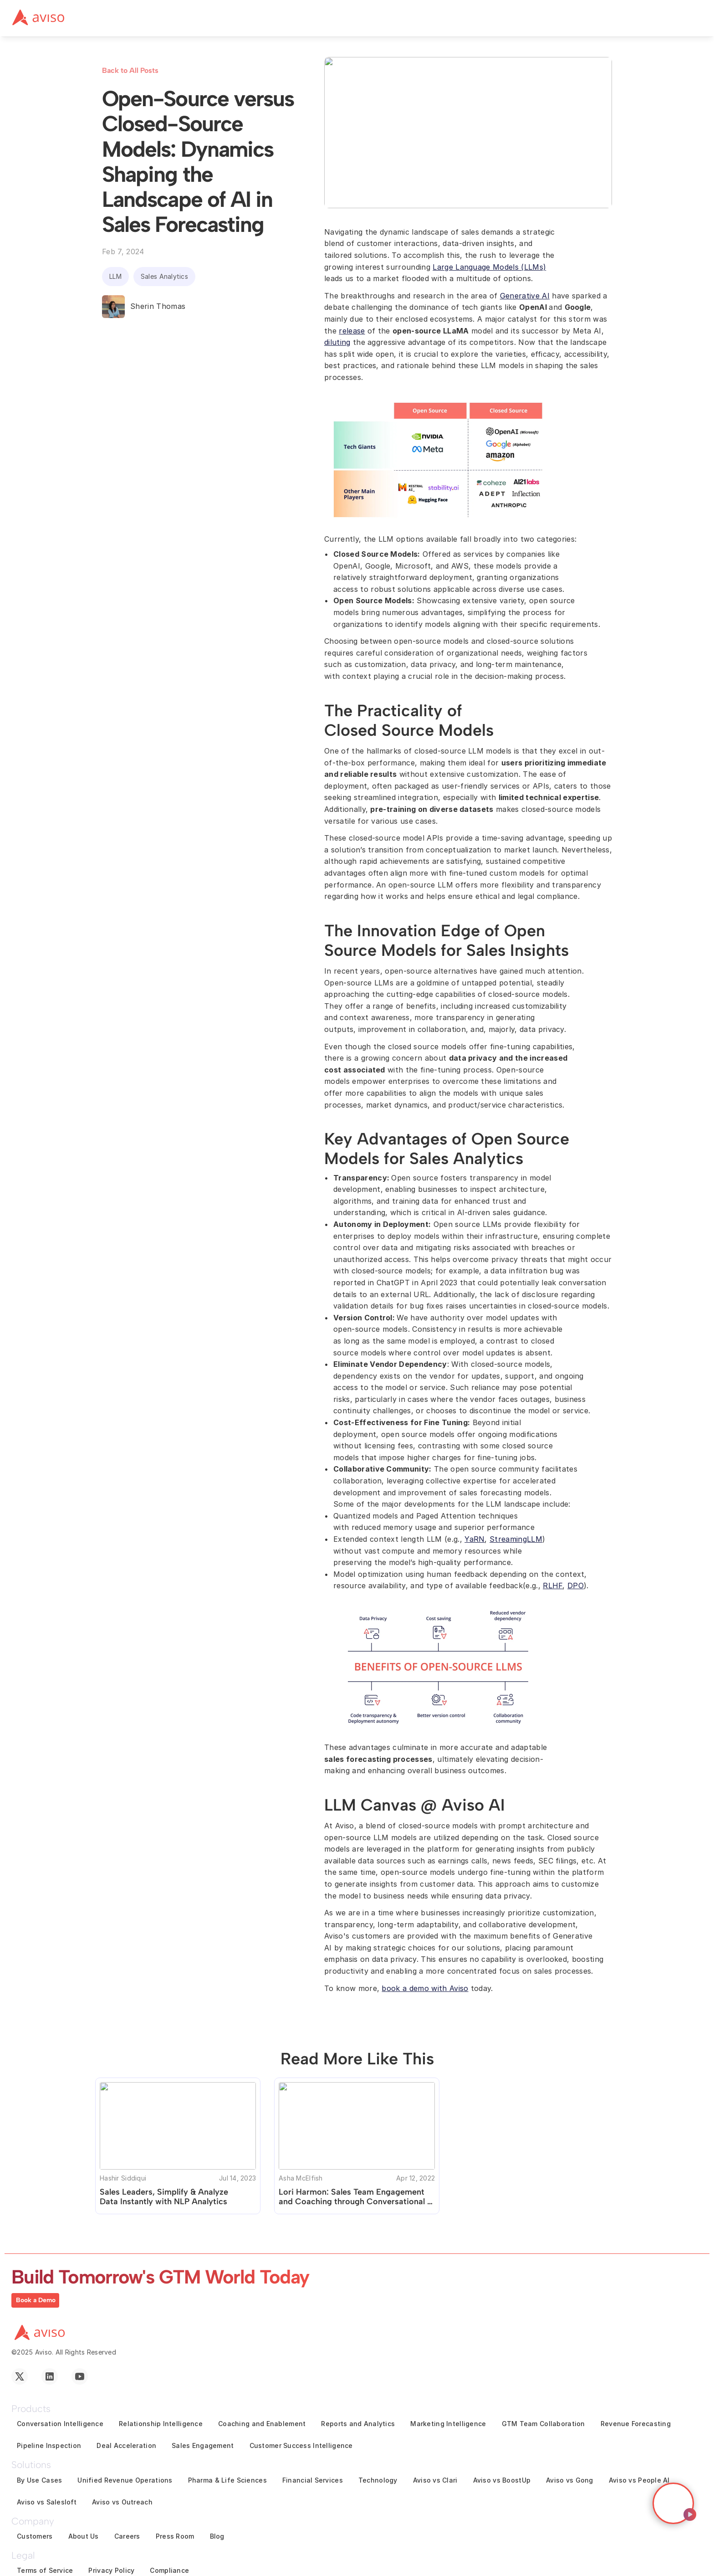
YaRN (474, 1539)
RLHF (552, 1585)
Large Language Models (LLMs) (489, 267)
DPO (575, 1585)
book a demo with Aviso (425, 1988)
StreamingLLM (516, 1539)
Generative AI (525, 295)
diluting (337, 342)
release (352, 330)
